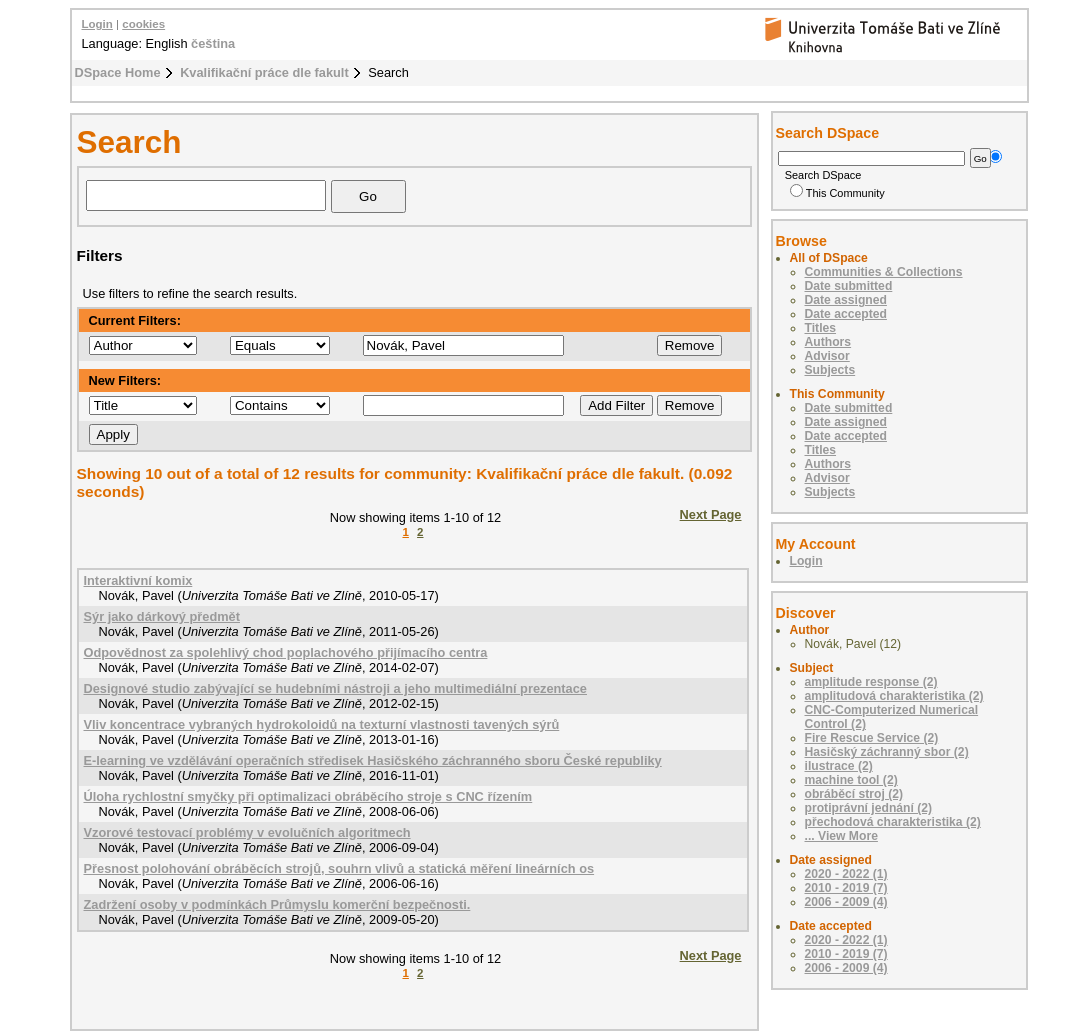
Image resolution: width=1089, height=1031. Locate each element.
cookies (143, 24)
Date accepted (846, 314)
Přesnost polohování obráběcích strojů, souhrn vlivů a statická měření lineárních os (339, 868)
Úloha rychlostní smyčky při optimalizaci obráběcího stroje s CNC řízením (308, 796)
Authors (828, 342)
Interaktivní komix (138, 580)
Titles (821, 328)
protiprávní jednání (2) (869, 808)
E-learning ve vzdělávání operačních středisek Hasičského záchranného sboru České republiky (373, 760)
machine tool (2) (851, 780)
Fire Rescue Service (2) (872, 738)
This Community (837, 193)
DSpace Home (118, 72)
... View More (841, 836)
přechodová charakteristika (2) (893, 822)
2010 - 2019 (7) (846, 888)
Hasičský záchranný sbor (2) (887, 752)
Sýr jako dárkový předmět (162, 616)
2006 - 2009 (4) (846, 902)
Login (97, 24)
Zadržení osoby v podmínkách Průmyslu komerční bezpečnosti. (277, 904)
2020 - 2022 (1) (846, 874)
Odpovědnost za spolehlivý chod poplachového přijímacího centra (286, 652)
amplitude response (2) (871, 682)
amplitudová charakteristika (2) (894, 696)
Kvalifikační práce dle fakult (264, 72)
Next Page (711, 514)
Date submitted (849, 286)
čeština (213, 43)
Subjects (830, 370)
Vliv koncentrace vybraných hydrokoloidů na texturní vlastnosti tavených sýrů (322, 724)
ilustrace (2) (839, 766)
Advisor (827, 356)
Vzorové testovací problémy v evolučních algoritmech (247, 832)
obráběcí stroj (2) (854, 794)
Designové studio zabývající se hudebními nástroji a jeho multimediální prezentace (335, 688)
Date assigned (846, 300)
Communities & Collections (884, 272)
